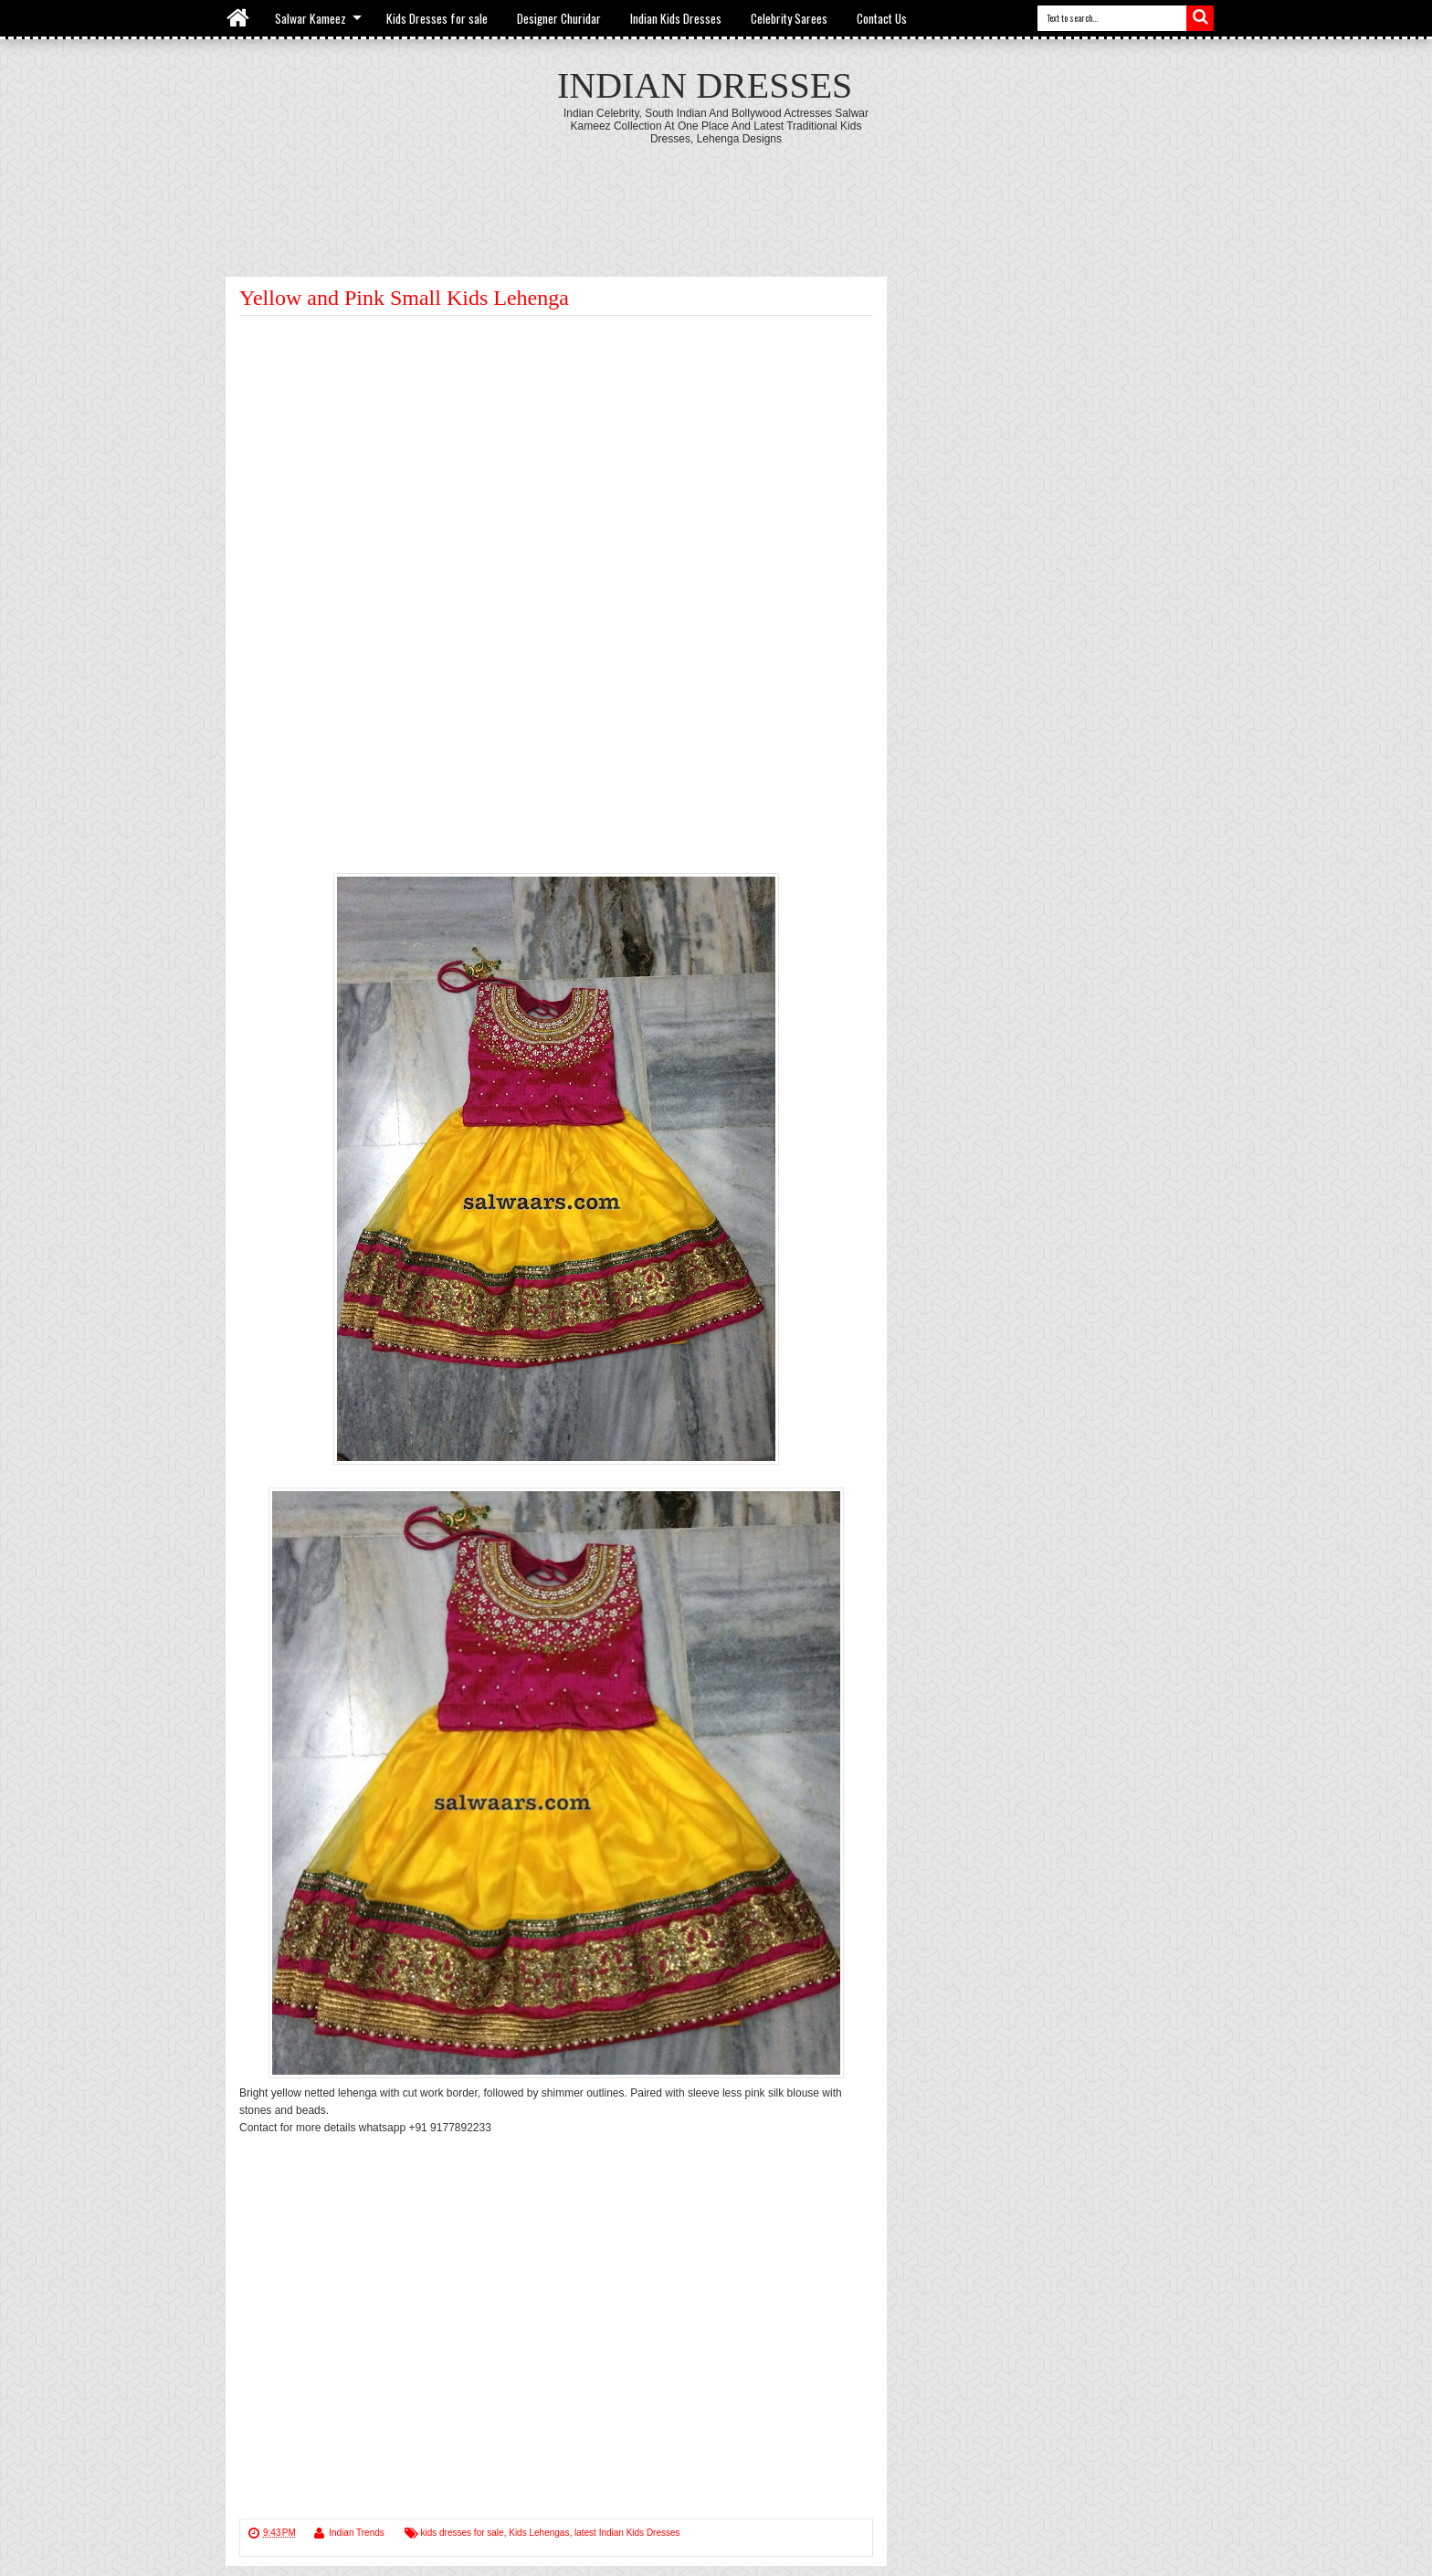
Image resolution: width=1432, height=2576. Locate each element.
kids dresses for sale (462, 2533)
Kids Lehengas (539, 2533)
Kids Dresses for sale (437, 18)
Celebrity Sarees (789, 18)
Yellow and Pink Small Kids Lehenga (404, 298)
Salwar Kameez (310, 18)
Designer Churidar (559, 18)
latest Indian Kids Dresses (627, 2533)
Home (238, 18)
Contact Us (882, 18)
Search (1200, 18)
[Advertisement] (716, 195)
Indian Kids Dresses (675, 18)
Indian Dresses (704, 85)
